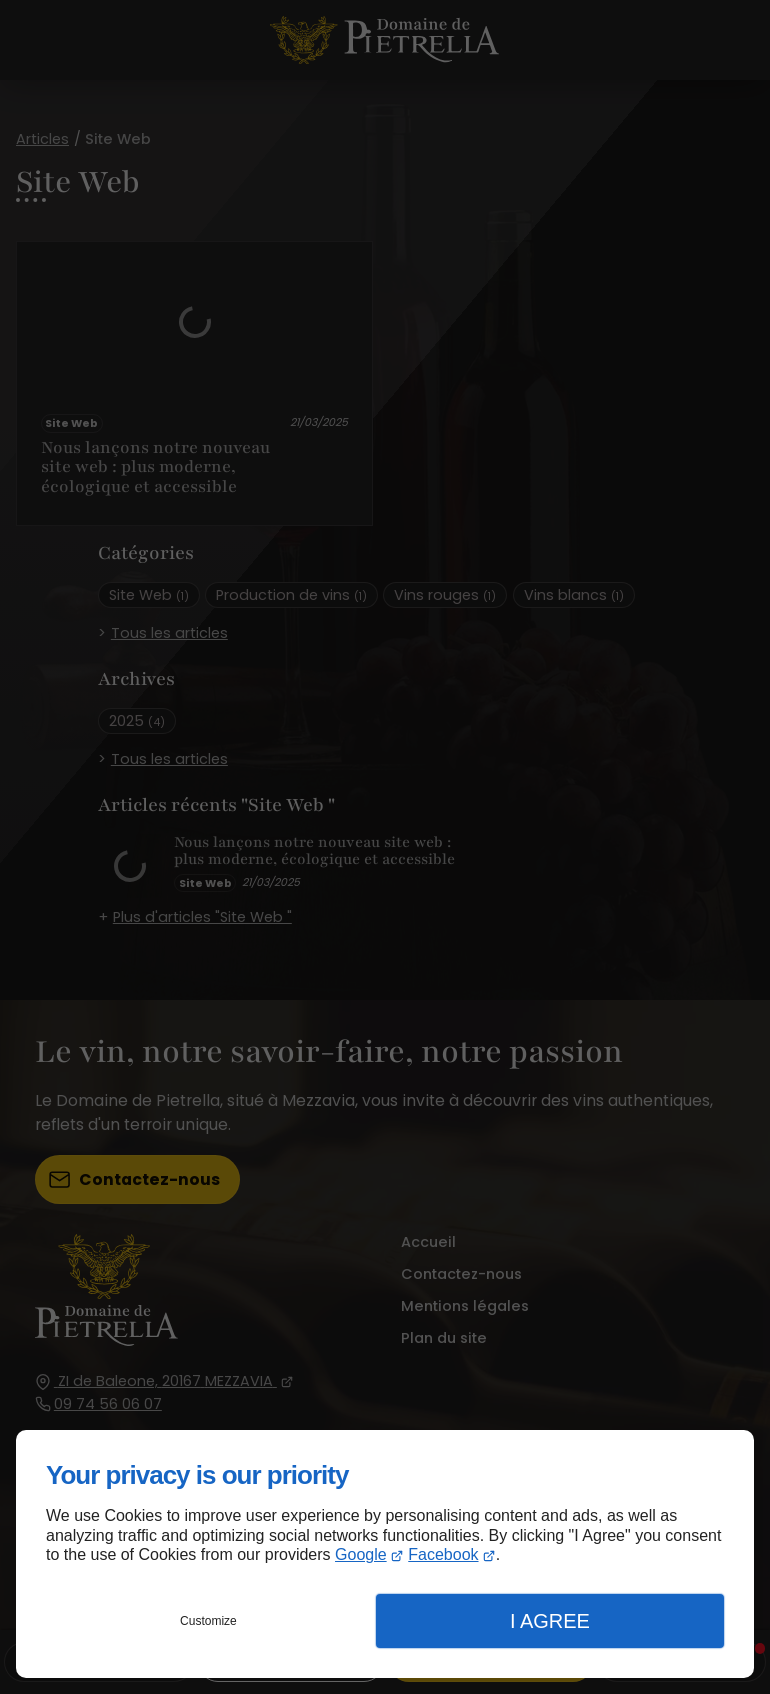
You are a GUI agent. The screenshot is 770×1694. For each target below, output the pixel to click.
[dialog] (385, 1554)
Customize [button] (208, 1621)
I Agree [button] (550, 1621)
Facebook (443, 1554)
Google (361, 1554)
